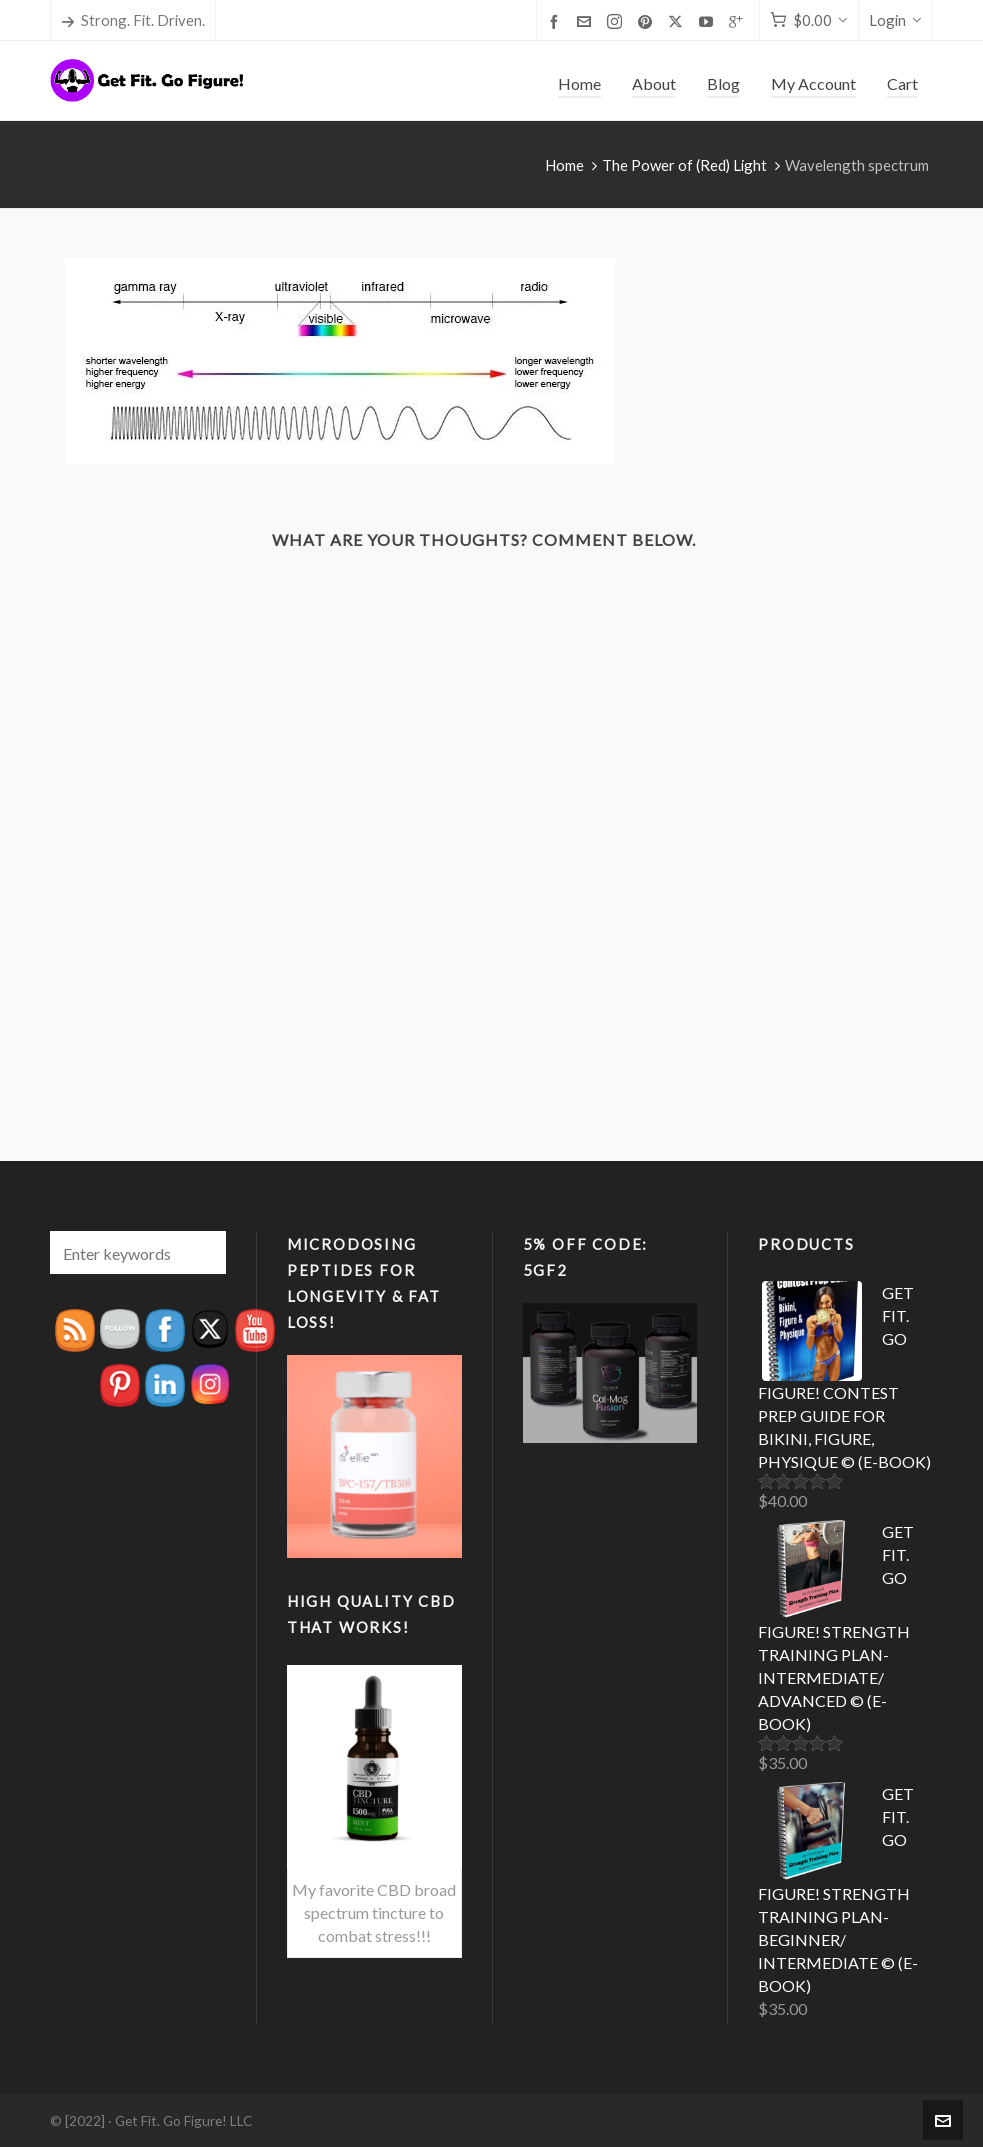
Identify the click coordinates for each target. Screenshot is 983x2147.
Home (564, 165)
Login (895, 20)
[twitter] (678, 21)
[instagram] (617, 21)
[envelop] (587, 21)
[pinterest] (648, 21)
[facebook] (557, 21)
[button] (201, 1252)
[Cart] (809, 20)
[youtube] (709, 21)
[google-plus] (739, 21)
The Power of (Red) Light (684, 165)
